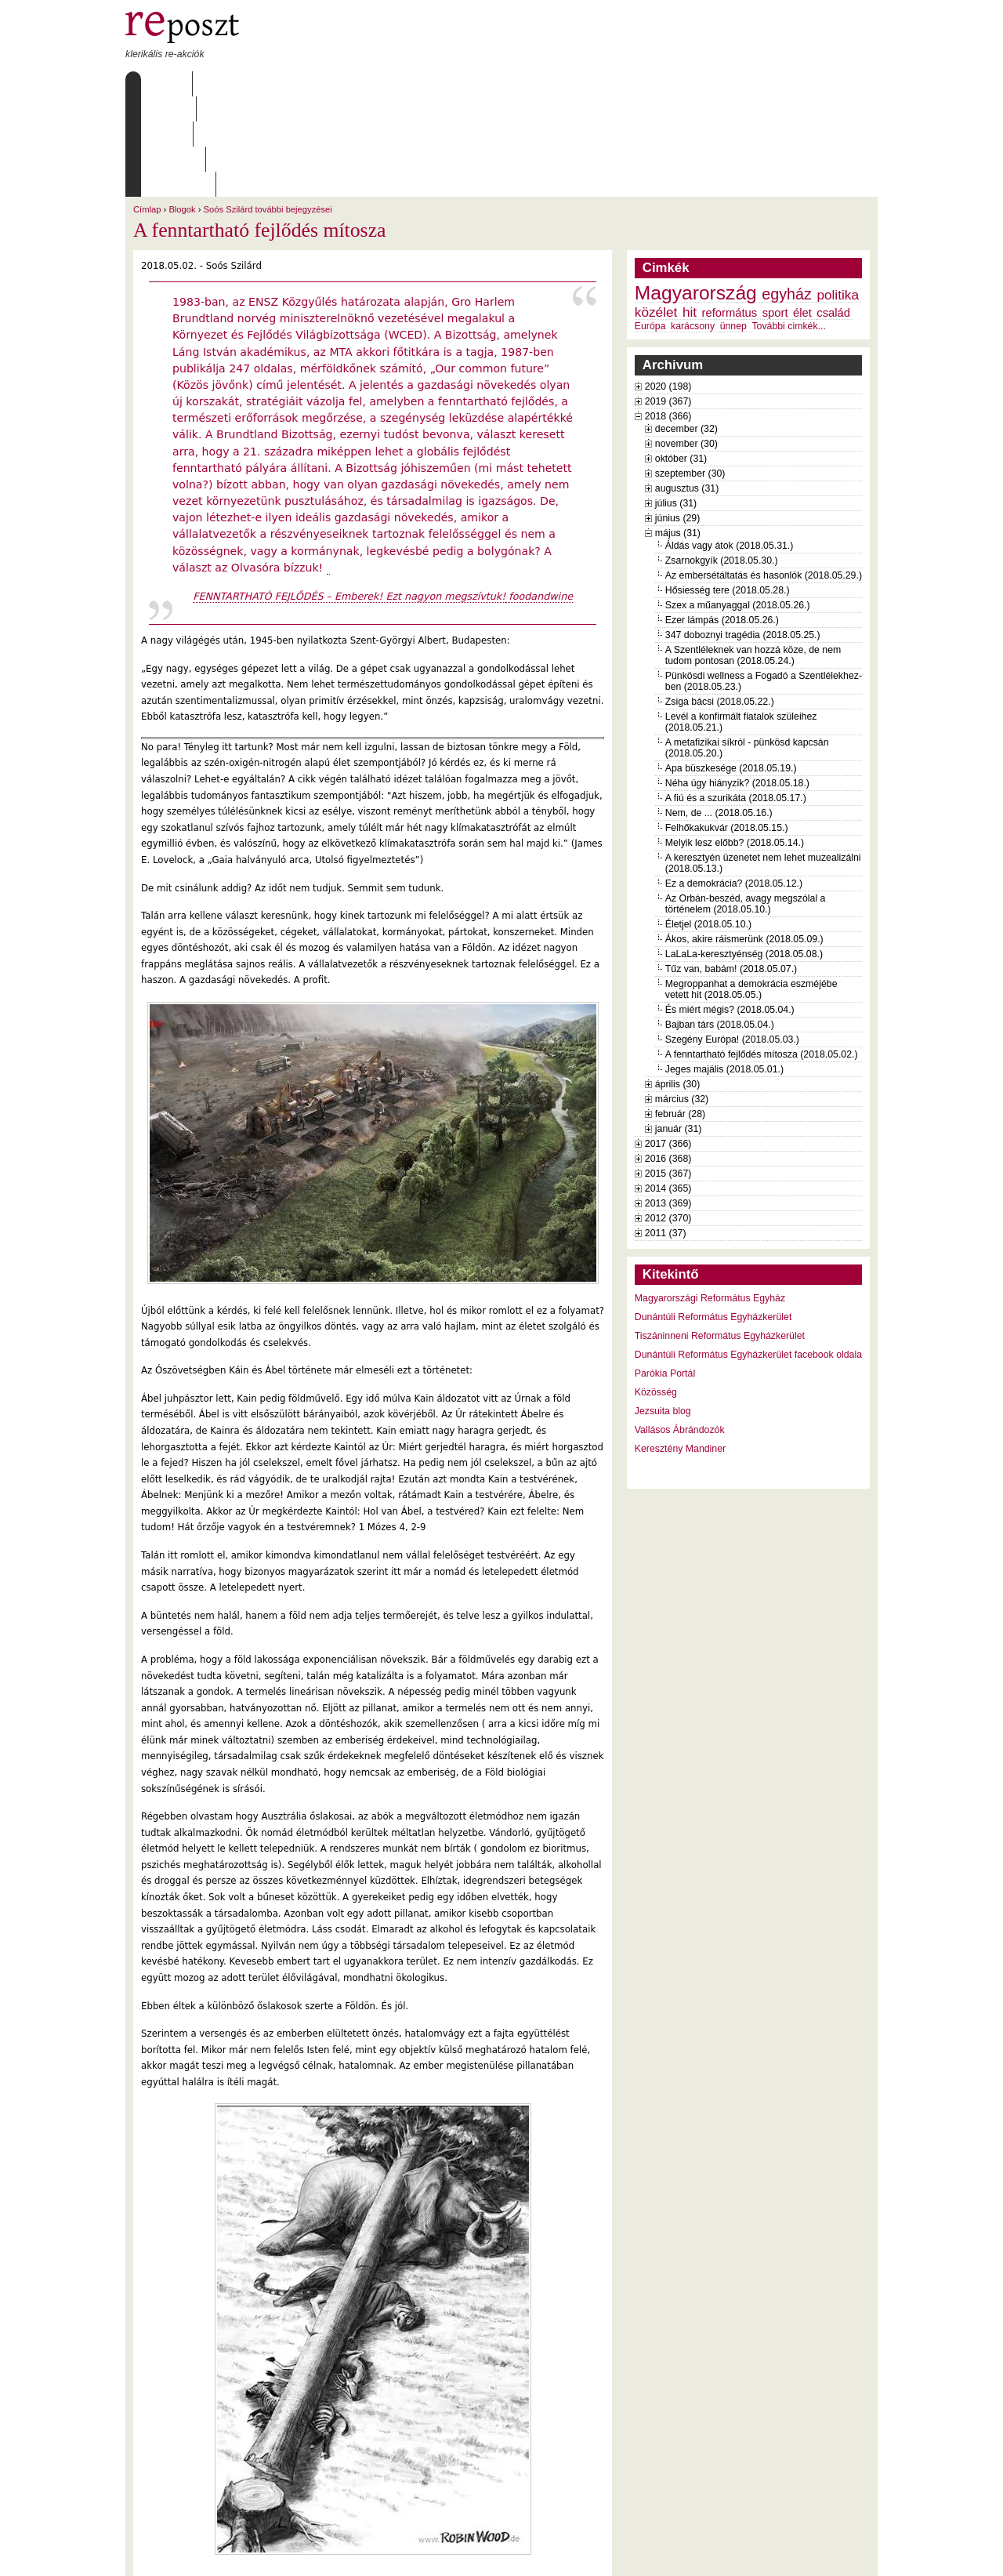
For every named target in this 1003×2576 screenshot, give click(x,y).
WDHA (848, 2554)
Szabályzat (430, 84)
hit (690, 212)
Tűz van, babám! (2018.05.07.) (731, 868)
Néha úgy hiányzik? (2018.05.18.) (737, 682)
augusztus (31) (687, 388)
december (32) (686, 328)
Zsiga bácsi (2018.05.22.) (719, 601)
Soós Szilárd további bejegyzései (268, 109)
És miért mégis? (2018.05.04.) (730, 909)
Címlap (162, 84)
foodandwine (539, 496)
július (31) (676, 402)
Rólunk (224, 84)
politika (838, 194)
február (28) (680, 1013)
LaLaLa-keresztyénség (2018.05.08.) (744, 853)
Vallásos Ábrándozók (680, 1329)
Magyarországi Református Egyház (710, 1197)
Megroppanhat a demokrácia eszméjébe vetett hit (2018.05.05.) (751, 889)
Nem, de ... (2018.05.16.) (719, 712)
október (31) (681, 358)
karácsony (693, 225)
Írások (286, 84)
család (833, 212)
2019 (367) (668, 301)
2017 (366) (668, 1043)
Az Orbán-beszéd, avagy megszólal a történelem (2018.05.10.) (745, 804)
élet (802, 212)
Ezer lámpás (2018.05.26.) (722, 519)
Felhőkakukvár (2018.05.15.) (726, 727)
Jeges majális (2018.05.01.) (724, 968)
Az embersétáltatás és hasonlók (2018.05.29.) (763, 475)
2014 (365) (668, 1088)
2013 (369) (668, 1103)
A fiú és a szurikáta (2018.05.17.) (735, 697)
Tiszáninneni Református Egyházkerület (720, 1235)
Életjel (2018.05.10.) (708, 823)
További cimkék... (788, 225)
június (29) (678, 417)
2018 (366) (668, 315)
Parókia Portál (665, 1273)
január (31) (678, 1028)
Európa (650, 225)
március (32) (681, 998)
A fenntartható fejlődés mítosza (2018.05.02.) (761, 954)
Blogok (181, 109)
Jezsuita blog (663, 1310)
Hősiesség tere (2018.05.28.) (727, 489)
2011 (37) (665, 1132)
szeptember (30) (690, 373)
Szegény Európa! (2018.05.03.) (732, 939)
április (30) (677, 983)
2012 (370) (668, 1117)
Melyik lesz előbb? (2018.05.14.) (734, 742)
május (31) (678, 432)
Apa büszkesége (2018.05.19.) (731, 667)
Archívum (351, 84)
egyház (787, 193)
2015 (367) (668, 1073)
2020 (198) (668, 286)
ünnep (733, 225)
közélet (656, 212)
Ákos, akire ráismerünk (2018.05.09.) (744, 838)
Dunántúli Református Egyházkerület (713, 1216)
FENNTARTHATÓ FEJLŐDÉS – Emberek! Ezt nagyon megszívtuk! (349, 496)
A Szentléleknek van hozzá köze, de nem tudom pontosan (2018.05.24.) (753, 555)
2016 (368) (668, 1058)
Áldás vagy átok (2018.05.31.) (729, 445)
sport (775, 212)
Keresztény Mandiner (680, 1348)
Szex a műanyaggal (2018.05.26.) (737, 504)
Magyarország (696, 192)
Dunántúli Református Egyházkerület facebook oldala (748, 1254)
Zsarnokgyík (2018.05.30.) (721, 460)
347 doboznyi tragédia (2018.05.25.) (742, 534)
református (730, 212)
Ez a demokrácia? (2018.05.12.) (733, 783)
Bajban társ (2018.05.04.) (719, 924)
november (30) (686, 343)
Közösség (656, 1291)
